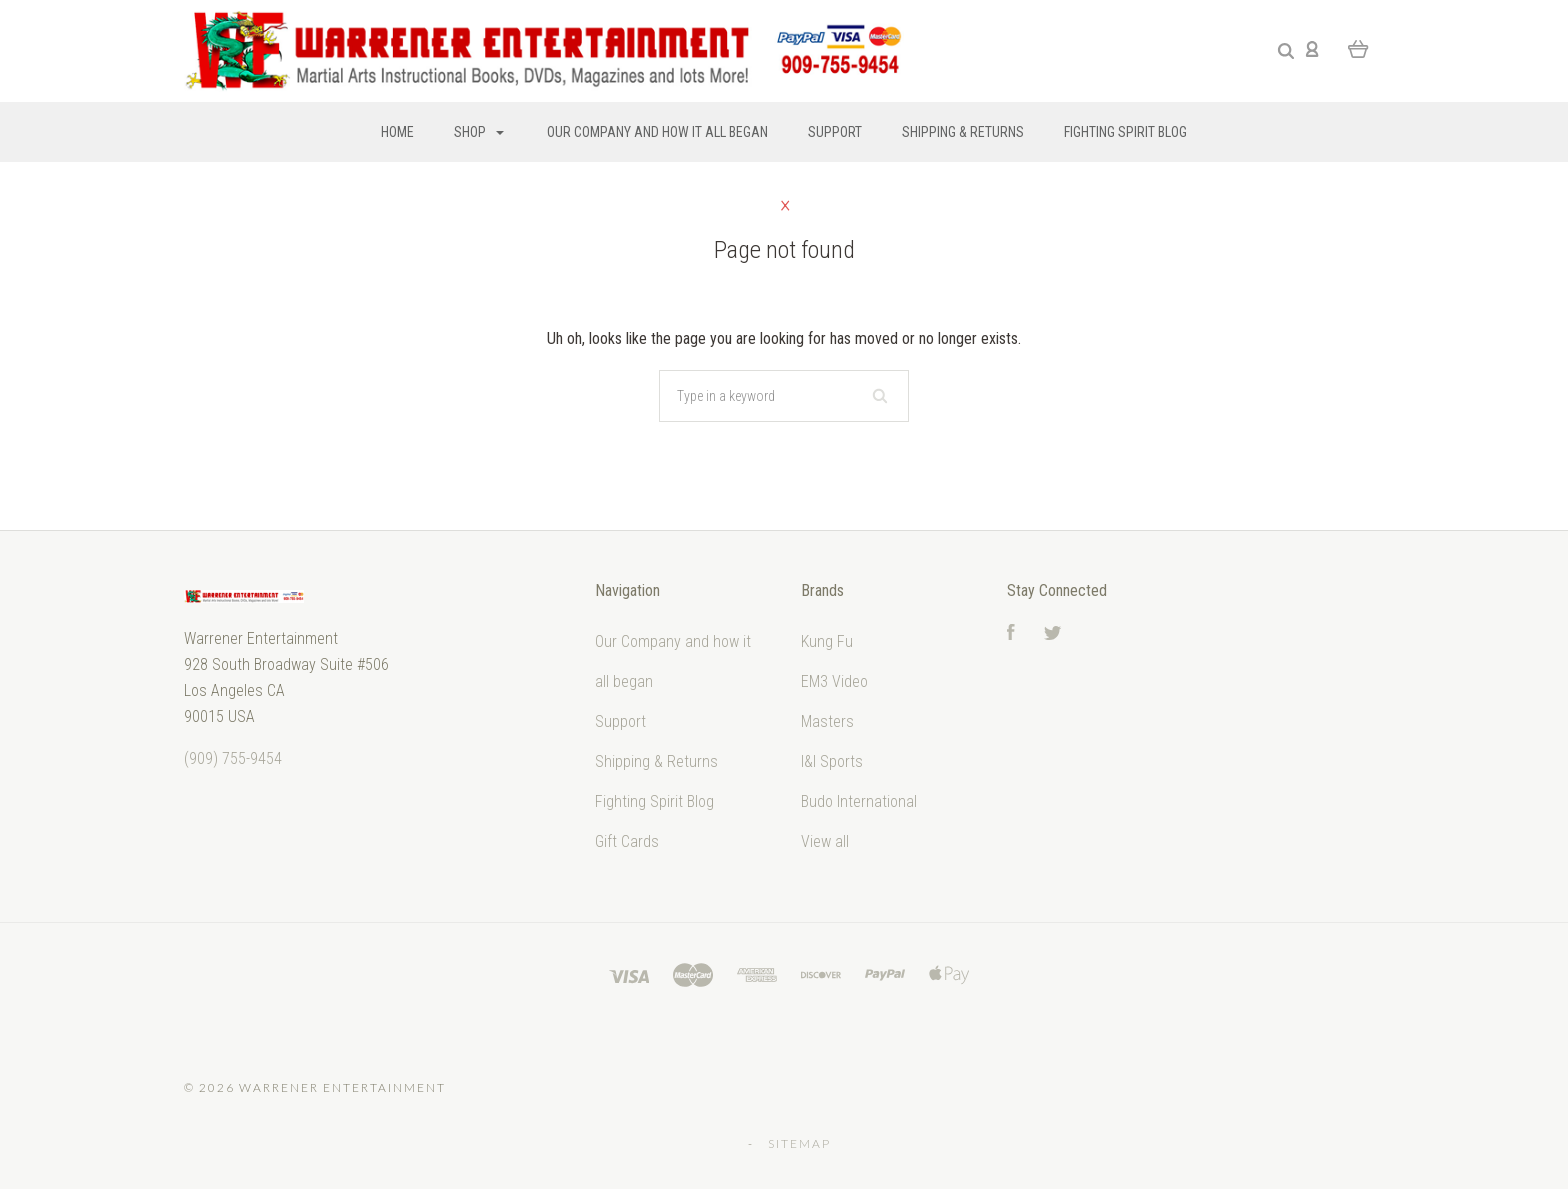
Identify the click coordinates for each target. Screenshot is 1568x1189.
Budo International (859, 801)
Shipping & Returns (963, 132)
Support (835, 132)
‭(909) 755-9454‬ (233, 758)
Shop (479, 132)
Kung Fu (827, 641)
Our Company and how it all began (657, 132)
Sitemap (799, 1143)
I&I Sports (832, 761)
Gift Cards (627, 841)
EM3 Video (834, 681)
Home (397, 132)
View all (825, 841)
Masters (827, 721)
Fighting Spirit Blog (1125, 132)
